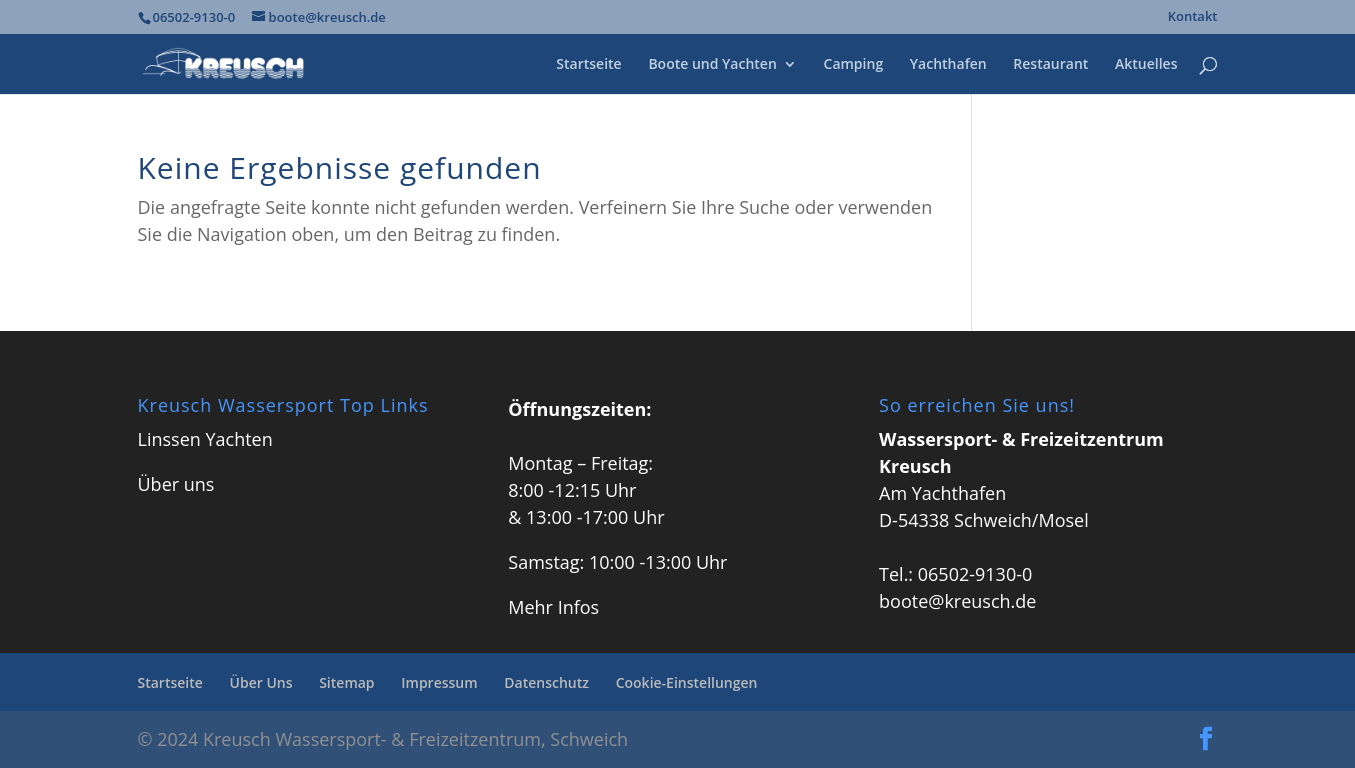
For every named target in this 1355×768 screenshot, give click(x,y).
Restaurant (1050, 65)
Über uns (176, 484)
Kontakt (1193, 17)
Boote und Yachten (712, 65)
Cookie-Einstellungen (687, 682)
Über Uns (261, 682)
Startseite (588, 65)
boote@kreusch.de (957, 601)
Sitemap (346, 682)
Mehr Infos (553, 607)
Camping (854, 65)
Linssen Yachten (205, 439)
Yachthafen (948, 65)
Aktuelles (1146, 65)
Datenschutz (546, 682)
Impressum (439, 682)
